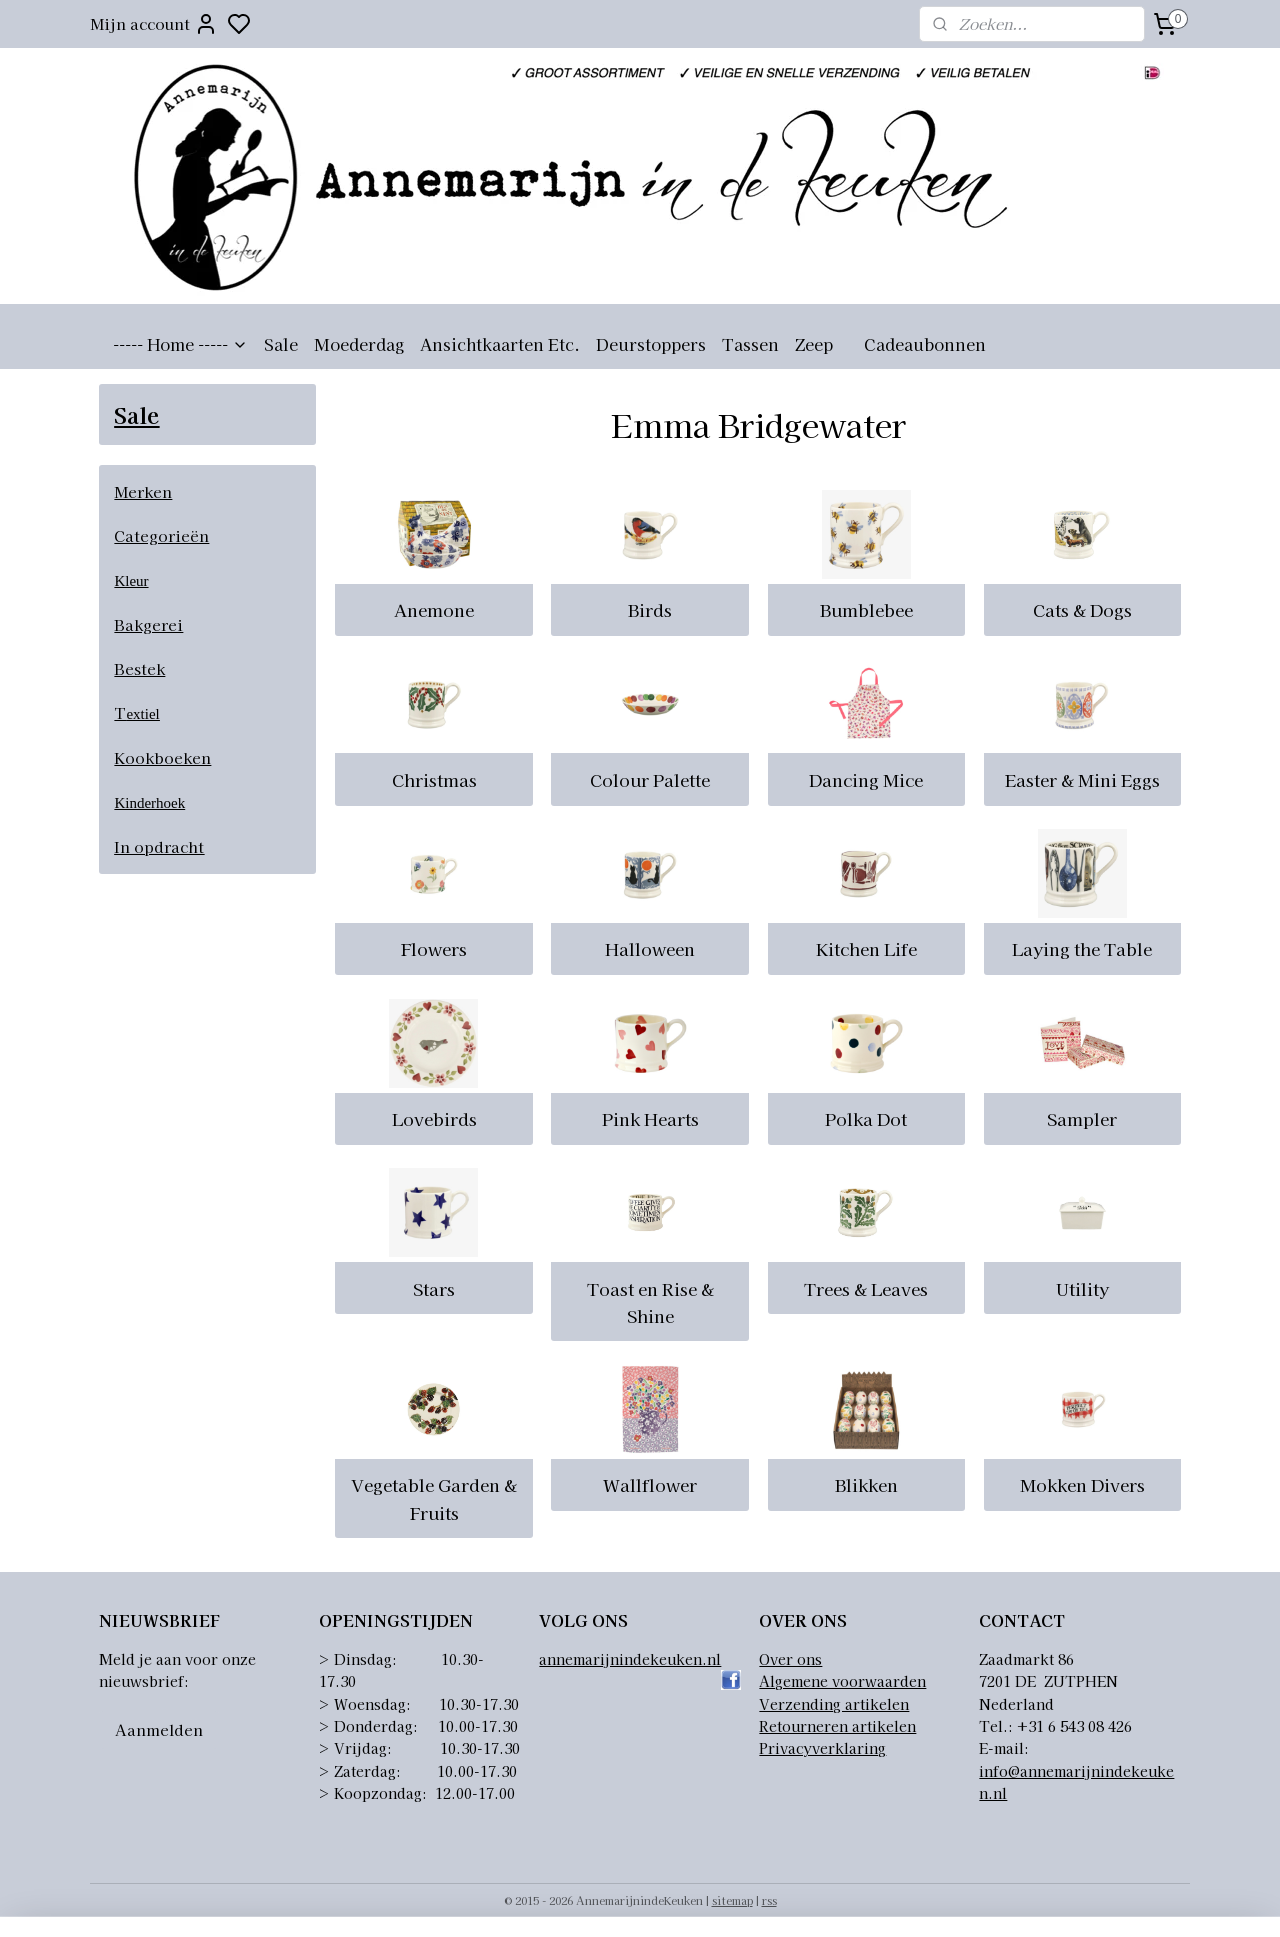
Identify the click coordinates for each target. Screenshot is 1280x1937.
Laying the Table (1082, 948)
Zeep (814, 344)
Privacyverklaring (822, 1748)
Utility (1081, 1288)
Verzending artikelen (834, 1704)
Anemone (434, 609)
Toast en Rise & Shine (649, 1302)
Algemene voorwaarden (842, 1681)
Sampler (1082, 1118)
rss (769, 1900)
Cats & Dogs (1081, 609)
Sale (281, 344)
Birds (650, 609)
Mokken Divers (1081, 1484)
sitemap (732, 1900)
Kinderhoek (149, 803)
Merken (143, 491)
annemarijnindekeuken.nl (630, 1659)
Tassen (750, 344)
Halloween (650, 948)
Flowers (434, 948)
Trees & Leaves (866, 1288)
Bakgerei (148, 624)
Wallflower (650, 1484)
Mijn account (154, 24)
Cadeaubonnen (925, 344)
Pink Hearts (649, 1118)
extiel (142, 714)
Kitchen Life (865, 948)
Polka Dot (866, 1118)
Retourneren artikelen (837, 1726)
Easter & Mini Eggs (1081, 779)
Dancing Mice (866, 779)
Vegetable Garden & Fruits (434, 1498)
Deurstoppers (651, 344)
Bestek (139, 668)
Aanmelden (159, 1729)
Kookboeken (162, 757)
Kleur (131, 581)
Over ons (790, 1659)
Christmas (433, 779)
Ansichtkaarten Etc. (500, 344)
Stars (434, 1288)
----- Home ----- (180, 344)
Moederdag (359, 344)
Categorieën (161, 535)
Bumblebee (865, 609)
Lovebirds (433, 1118)
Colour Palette (650, 779)
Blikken (865, 1484)
